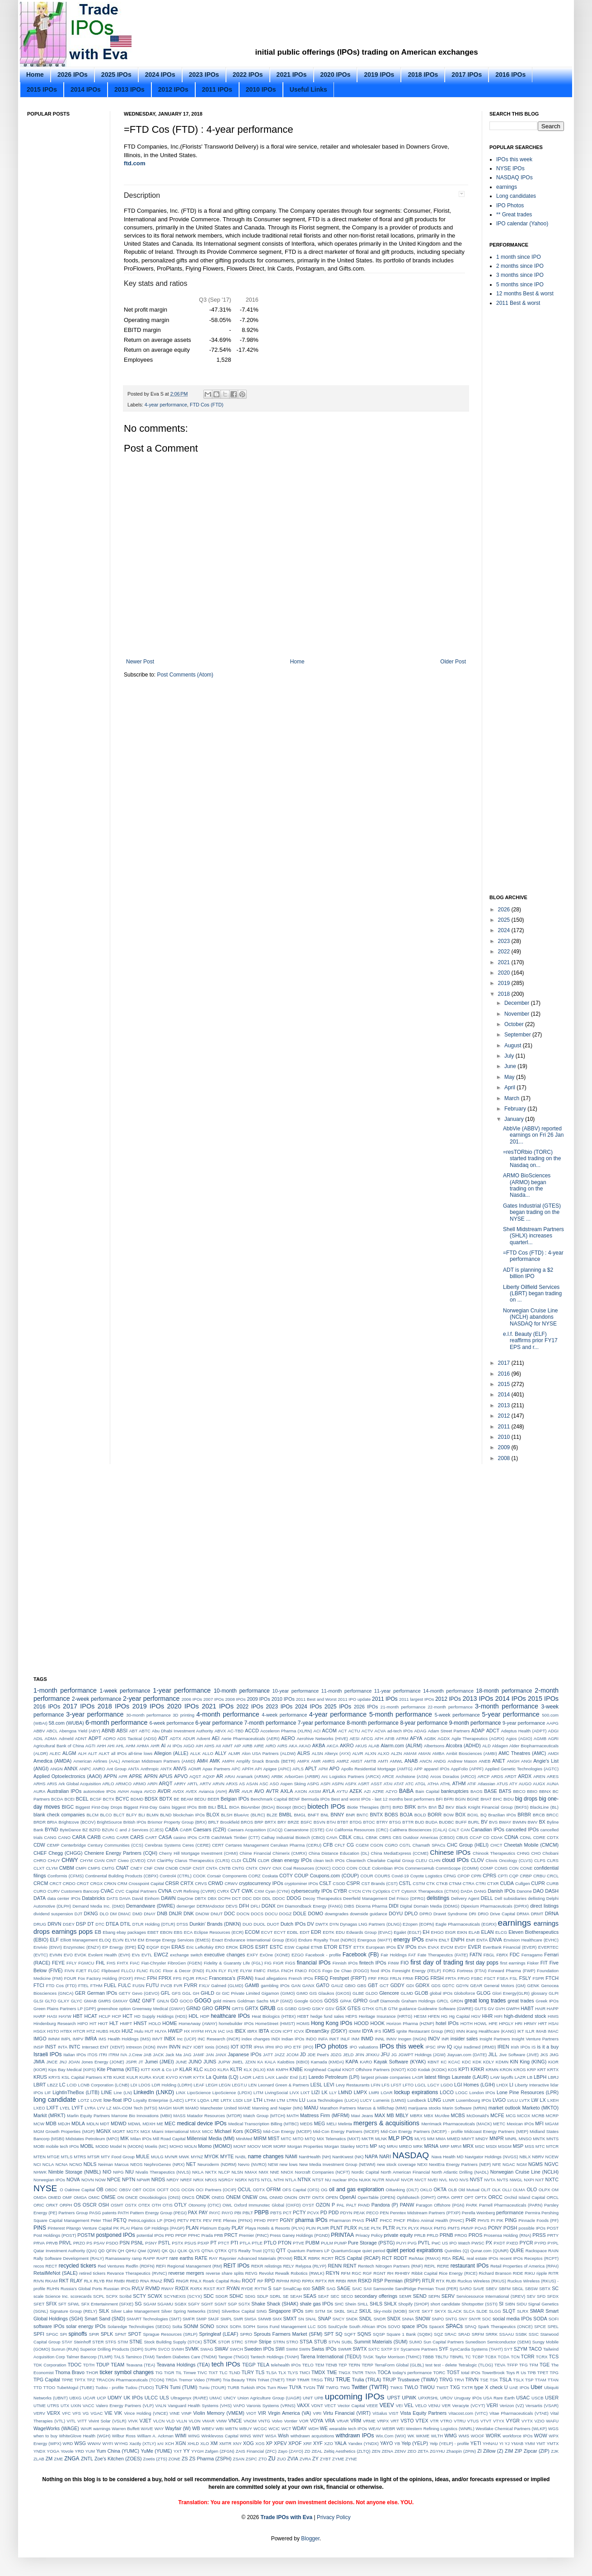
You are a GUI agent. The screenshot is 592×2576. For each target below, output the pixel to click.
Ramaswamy (117, 2258)
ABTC (144, 1730)
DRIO (483, 1913)
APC (235, 1768)
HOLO (155, 2023)
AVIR (234, 1791)
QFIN (111, 2250)
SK (330, 2311)
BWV (533, 1822)
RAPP (149, 2258)
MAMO (192, 2107)
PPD (169, 2235)
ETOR (331, 1947)
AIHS (209, 1745)
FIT (544, 1962)
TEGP (248, 2364)
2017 (505, 1363)
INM (356, 2038)
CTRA (469, 1883)
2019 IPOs (379, 74)
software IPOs (49, 2326)
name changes (265, 2156)
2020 (505, 973)
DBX (212, 1898)
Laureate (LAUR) (470, 2077)
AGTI (90, 1745)
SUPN (151, 2349)
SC (555, 2288)
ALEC (55, 1753)
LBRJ (553, 2077)
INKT (334, 2038)
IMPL (66, 2038)
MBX (428, 2115)
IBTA (263, 2031)
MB (390, 2115)
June (510, 1066)
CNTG (238, 1868)
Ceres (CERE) (197, 1845)
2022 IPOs (248, 74)
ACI (317, 1730)
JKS (544, 2054)
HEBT (303, 2016)
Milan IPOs (140, 2138)
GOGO (202, 2000)
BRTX (270, 1822)
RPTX (321, 2280)
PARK (471, 2205)
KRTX (553, 2069)
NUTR (378, 2179)
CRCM (40, 1883)
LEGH (211, 2084)
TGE (545, 2364)
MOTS (362, 2146)
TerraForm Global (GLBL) (399, 2364)
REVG (251, 2273)
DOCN (243, 1913)
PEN (384, 2212)
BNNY (337, 1814)
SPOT (134, 2334)
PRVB (52, 2242)
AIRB (247, 1745)
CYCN (354, 1891)
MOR (267, 2146)
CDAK (497, 1837)
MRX (468, 2146)
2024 (505, 930)
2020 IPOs (335, 74)
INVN (175, 2046)
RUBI (451, 2280)
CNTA (211, 1868)
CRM (122, 1883)
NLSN (237, 2172)
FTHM (96, 1985)
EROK (232, 1947)
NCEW (552, 2156)
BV (484, 1822)
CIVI (151, 1860)
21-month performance (403, 1706)
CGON (376, 1845)
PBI (237, 2212)
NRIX (198, 2179)
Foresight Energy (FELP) (416, 1970)
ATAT (399, 1783)
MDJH (64, 2123)
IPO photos (331, 2046)
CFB (328, 1845)
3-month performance (506, 1706)
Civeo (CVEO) (131, 1860)
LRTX (226, 2100)
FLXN (211, 1970)
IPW (441, 2046)
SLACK (454, 2311)
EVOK (81, 1954)
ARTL (192, 1783)
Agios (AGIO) (519, 1738)
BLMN (152, 1814)
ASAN (252, 1783)
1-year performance (182, 1690)
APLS (298, 1768)
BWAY (505, 1822)
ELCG (501, 1932)
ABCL (52, 1730)
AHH (101, 1745)
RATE (201, 2258)
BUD (419, 1822)
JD (303, 2054)
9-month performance (475, 1723)
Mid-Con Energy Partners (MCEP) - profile (422, 2131)
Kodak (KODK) (432, 2069)
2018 (505, 994)
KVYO (172, 2077)
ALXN (370, 1753)
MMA (441, 2138)
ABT (133, 1730)
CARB (94, 1837)
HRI (518, 2023)
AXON (301, 1791)
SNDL (365, 2318)
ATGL (420, 1783)
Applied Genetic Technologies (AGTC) (522, 1768)
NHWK (40, 2172)
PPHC (194, 2235)
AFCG (367, 1738)
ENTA (482, 1939)
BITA (422, 1807)
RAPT (162, 2258)
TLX (282, 2372)
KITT (145, 2069)
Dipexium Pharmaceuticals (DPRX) (495, 1906)
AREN (539, 1776)
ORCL (553, 2197)
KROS (519, 2069)
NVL (443, 2179)
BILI (212, 1807)
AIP (237, 1745)
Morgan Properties (305, 2146)
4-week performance (284, 1714)
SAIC (357, 2288)
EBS (178, 1932)
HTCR (79, 2031)
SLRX (522, 2311)
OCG (175, 2189)
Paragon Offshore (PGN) (440, 2205)
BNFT (313, 1814)
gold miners (224, 2000)
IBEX (240, 2031)
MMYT (467, 2138)
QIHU (131, 2250)
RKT (64, 2280)
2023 (505, 941)
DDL (266, 1898)
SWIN (304, 2349)
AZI (367, 1791)
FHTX (122, 1962)
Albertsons (434, 1745)
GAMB (252, 1985)
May (510, 1077)
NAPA (371, 2156)
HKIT (103, 2023)
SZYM (520, 2349)
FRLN (395, 1978)
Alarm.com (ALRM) (402, 1745)
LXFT (52, 2107)
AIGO (188, 1745)
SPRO (246, 2334)
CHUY (54, 1860)
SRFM (478, 2334)
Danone (524, 1891)
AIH (199, 1745)
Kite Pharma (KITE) (118, 2069)
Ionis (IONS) (217, 2046)
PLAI (125, 2228)
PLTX (401, 2228)
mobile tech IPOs (62, 2146)
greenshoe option (114, 2008)
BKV (450, 1807)
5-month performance (400, 1714)
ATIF (471, 1783)
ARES (553, 1776)
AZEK (355, 1791)
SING (261, 2311)
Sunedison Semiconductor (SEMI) (498, 2341)
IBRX (252, 2031)
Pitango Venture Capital (89, 2228)
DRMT (537, 1913)
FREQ (321, 1978)
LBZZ (52, 2084)
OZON (323, 2204)
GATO (322, 1985)
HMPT (126, 2023)
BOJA (406, 1814)
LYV (101, 2107)
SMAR (537, 2311)
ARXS (232, 1783)
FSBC (477, 1978)
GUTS (481, 2008)
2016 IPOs (510, 74)
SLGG (495, 2311)
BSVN (319, 1822)
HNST (140, 2023)
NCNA (62, 2164)
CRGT (83, 1883)
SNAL (311, 2318)
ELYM (130, 1939)
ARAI (230, 1776)
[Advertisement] (84, 777)
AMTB (370, 1761)
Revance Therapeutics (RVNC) (137, 2273)
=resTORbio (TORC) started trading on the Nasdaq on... (532, 1158)
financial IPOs (314, 1963)
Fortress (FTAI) (471, 1970)
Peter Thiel (101, 2220)
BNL (325, 1814)
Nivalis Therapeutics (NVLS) (163, 2172)
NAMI (291, 2156)
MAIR (178, 2107)
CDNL (525, 1837)
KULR (132, 2077)
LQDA (203, 2100)
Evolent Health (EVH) (109, 1954)
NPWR (143, 2179)
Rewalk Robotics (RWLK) (299, 2273)
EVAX (433, 1947)
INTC (74, 2046)
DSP (81, 1924)
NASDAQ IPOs (514, 177)
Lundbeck (416, 2100)
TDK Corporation (49, 2364)
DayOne (185, 1898)
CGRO (391, 1845)
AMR (315, 1761)
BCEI (69, 1799)
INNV (391, 2038)
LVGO (499, 2100)
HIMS (553, 2016)
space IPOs (415, 2326)
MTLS (67, 2156)
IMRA (91, 2038)
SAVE (478, 2288)
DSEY (69, 1924)
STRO (292, 2341)
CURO (39, 1891)
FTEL (83, 1985)
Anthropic (150, 1768)
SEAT (323, 2296)
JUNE (181, 2061)
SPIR (94, 2334)
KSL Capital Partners (81, 2077)
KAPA (352, 2061)
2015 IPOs (42, 89)
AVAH (123, 1791)
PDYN (346, 2212)
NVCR (407, 2179)
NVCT (420, 2179)
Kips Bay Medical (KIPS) (72, 2069)
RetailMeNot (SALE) (55, 2273)
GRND (193, 2008)
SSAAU (506, 2334)
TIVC (202, 2372)
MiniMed (244, 2138)
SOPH (249, 2326)
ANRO (99, 1768)
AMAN (424, 1753)
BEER (213, 1799)
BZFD (94, 1829)
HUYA (161, 2031)
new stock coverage (396, 2164)
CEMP (53, 1845)
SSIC (534, 2334)
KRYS (54, 2077)
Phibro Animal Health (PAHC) (435, 2220)
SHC (338, 2303)
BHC (497, 1799)
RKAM (51, 2280)
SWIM (292, 2349)
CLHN (435, 1860)
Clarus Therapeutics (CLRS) (202, 1860)
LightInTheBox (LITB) (75, 2092)
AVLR (246, 1791)
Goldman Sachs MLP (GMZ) (265, 2000)
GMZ (134, 2000)
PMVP (467, 2228)
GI (218, 1993)
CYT (395, 1891)
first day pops (481, 1963)
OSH (104, 2204)
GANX (308, 1985)
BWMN (519, 1822)
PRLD (432, 2235)
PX (489, 2242)
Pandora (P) (384, 2204)
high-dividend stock (525, 2016)
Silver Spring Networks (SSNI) (190, 2311)
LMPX (360, 2092)
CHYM (86, 1860)
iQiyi (458, 2046)
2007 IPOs (213, 1699)
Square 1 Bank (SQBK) (409, 2334)
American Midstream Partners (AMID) (158, 1761)
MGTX (133, 2131)
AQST (195, 1776)
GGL (186, 1993)
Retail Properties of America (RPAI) (524, 2265)
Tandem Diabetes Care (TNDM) (186, 2356)
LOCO (447, 2092)
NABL (241, 2156)
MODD (101, 2146)
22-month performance (450, 1706)
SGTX (244, 2303)
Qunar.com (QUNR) (489, 2250)
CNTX (252, 1868)
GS (280, 2008)
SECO (347, 2296)
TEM (319, 2364)
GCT (384, 1985)
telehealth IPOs (286, 2364)
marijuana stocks (424, 2107)
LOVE (96, 2100)
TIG (159, 2372)
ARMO (139, 1783)
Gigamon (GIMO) (278, 1993)
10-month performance (242, 1691)
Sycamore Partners (418, 2349)
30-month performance (148, 1715)
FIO (404, 1962)
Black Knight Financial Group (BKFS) (492, 1807)
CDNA (511, 1837)
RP (260, 2280)
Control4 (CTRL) (176, 1875)
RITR (554, 2273)
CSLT (325, 1883)
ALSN (317, 1753)
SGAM (149, 2303)
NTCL (267, 2179)
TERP (367, 2364)
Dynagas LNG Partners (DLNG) (370, 1924)
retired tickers (92, 2273)
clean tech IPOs (329, 1860)
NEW (273, 2164)
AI (163, 1745)
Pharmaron (340, 2220)
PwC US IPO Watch (451, 2242)
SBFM (504, 2288)
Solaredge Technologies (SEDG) (139, 2326)
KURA (145, 2077)
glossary (539, 1993)
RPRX (308, 2280)
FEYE (58, 1962)
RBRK (314, 2258)
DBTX (201, 1898)
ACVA (380, 1730)
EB (98, 1932)
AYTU (342, 1791)
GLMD (407, 1993)
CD (486, 1837)
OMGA (80, 2197)
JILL (492, 2054)
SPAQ (470, 2326)
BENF (294, 1799)
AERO (288, 1738)
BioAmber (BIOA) (258, 1807)
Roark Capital (216, 2280)
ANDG (439, 1761)
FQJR (188, 1978)
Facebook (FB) (361, 1954)
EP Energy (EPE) (119, 1947)
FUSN (138, 1985)
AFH (379, 1738)
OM (555, 2189)
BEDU (200, 1799)
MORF (279, 2146)
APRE (135, 1776)
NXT (540, 2179)
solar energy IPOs (86, 2326)
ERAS (177, 1947)
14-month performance (448, 1691)
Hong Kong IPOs (331, 2023)
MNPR (496, 2138)
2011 (505, 1426)
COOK (199, 1875)
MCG (511, 2115)
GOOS (316, 2000)
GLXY (64, 2000)
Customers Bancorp (80, 1891)
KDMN (502, 2061)
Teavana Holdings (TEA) (183, 2364)
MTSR (93, 2156)
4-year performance (166, 404)
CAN (465, 1829)
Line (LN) (123, 2092)
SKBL (339, 2311)
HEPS (351, 2016)
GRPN (222, 2008)
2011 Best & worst (518, 303)
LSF (248, 2100)
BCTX (108, 1799)
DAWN (168, 1898)
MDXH (148, 2123)
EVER (474, 1947)
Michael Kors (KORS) (238, 2131)
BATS (505, 1791)
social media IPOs (512, 2318)
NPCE (114, 2179)
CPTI (503, 1875)
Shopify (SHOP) (413, 2303)
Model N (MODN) (126, 2146)
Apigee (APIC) (277, 1768)
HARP (39, 2016)
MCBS (458, 2115)
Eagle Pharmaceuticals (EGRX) (466, 1924)
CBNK (372, 1837)
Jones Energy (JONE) (102, 2061)
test (428, 2364)
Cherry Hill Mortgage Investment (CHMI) (198, 1853)
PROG (461, 2235)
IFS (378, 2031)
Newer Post (140, 661)
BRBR (524, 1814)
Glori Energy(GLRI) (511, 1993)
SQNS (364, 2334)
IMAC (553, 2031)
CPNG (449, 1875)
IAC (221, 2031)
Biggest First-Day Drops (98, 1807)
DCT (236, 1898)
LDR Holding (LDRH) (171, 2084)
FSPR (538, 1978)
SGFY (194, 2303)
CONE (526, 1868)
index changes (256, 2038)
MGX (145, 2131)
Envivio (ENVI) (47, 1947)
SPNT (121, 2334)
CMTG (108, 1868)
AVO (259, 1791)
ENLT (444, 1939)
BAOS (476, 1791)
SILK (104, 2311)
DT (91, 1924)
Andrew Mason (462, 1761)
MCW (38, 2123)
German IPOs (102, 1993)
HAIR (540, 2008)
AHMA (142, 1745)
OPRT (457, 2197)
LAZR (520, 2077)
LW (534, 2100)
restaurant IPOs (470, 2266)
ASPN (337, 1783)
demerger (186, 1906)
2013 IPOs (129, 89)
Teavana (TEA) (140, 2364)
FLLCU (128, 1970)
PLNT (336, 2228)
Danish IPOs (501, 1891)
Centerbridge (73, 1845)
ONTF (304, 2197)
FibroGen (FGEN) (185, 1962)
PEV (207, 2220)
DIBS (349, 1906)
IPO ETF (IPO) (298, 2046)
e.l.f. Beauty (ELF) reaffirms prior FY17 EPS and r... (530, 1340)
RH (390, 2273)
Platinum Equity (215, 2228)
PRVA (39, 2242)
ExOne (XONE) (275, 1954)
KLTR (236, 2069)
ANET (498, 1761)
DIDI (394, 1906)
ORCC (495, 2197)
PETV (182, 2220)
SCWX (155, 2296)
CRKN (110, 1883)
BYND (51, 1829)
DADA (466, 1891)
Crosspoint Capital (146, 1883)
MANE (244, 2107)
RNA (144, 2280)
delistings (438, 1898)
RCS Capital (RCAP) (358, 2258)
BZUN (107, 1829)
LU (302, 2100)
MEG (319, 2123)
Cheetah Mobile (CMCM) (531, 1845)
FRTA (450, 1978)
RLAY (76, 2280)
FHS (111, 1962)
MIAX (195, 2131)
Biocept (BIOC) (291, 1807)
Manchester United (218, 2107)
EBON (166, 1932)
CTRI (481, 1883)
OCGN (187, 2189)
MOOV (253, 2146)
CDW (39, 1845)
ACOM (329, 1730)
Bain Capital (427, 1791)
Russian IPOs (116, 2288)
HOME (169, 2023)
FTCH (552, 1978)
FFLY (71, 1962)
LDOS (144, 2084)
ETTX (359, 1947)
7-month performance (270, 1723)
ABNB (108, 1730)
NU (328, 2179)
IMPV (78, 2038)
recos (38, 2265)
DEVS (231, 1906)
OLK (496, 2189)
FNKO (301, 1970)
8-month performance (373, 1723)
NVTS (502, 2179)
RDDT (400, 2258)
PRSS (538, 2235)
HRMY (530, 2023)
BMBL (285, 1814)
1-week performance (125, 1691)
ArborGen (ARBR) (302, 1776)
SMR (238, 2318)
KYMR (185, 2077)
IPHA (259, 2046)
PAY (203, 2212)
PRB (218, 2235)
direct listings (544, 1906)
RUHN (53, 2288)
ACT (342, 1730)
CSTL (405, 1883)
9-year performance (524, 1723)
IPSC (431, 2046)
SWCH (236, 2349)
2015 (505, 1384)
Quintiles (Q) (457, 2250)
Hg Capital (459, 2016)
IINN (460, 2031)
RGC (356, 2273)
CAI (329, 1829)
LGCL (420, 2084)
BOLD (420, 1814)
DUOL (260, 1924)
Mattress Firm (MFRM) (324, 2115)
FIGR (278, 1962)
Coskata (270, 1875)
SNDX (393, 2318)
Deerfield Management (365, 1898)
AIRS (282, 1745)
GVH (500, 2008)
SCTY (139, 2296)
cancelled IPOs (522, 1829)
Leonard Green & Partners (283, 2084)
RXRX (196, 2288)
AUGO (525, 1783)
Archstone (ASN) (412, 1776)
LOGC (462, 2092)
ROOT (249, 2280)
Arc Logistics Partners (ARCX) (351, 1776)
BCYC (122, 1798)
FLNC (142, 1970)
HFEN (434, 2016)
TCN (515, 2356)
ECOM (252, 1932)
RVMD (153, 2288)
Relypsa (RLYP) (311, 2265)
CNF (148, 1868)
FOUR (70, 1978)
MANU (311, 2107)
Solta (177, 2326)
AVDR (164, 1791)
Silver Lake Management (135, 2311)
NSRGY (226, 2179)
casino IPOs (185, 1837)
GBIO (350, 1985)
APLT (311, 1768)
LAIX (270, 2077)
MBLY (402, 2115)
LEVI (329, 2084)
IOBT (198, 2046)
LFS (385, 2084)
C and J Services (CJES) (139, 1829)
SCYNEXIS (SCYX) (183, 2296)
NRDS (158, 2179)
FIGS (290, 1962)
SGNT (221, 2303)
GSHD (304, 2008)
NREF (186, 2179)
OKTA (439, 2189)
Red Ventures (111, 2265)
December (517, 1003)
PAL (340, 2205)
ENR (470, 1939)
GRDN (456, 2000)
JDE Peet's (318, 2054)
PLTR (389, 2228)
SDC (208, 2296)
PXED (512, 2242)
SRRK (491, 2334)
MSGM (505, 2146)
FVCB (166, 1985)
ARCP (484, 1776)
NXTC (552, 2179)
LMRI (374, 2092)
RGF (367, 2273)
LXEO (39, 2107)
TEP (342, 2364)
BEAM (187, 1799)
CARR (123, 1837)
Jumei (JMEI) (159, 2061)
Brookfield (230, 1822)
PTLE (257, 2242)
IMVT (157, 2038)
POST (553, 2228)
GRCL (443, 2000)
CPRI (476, 1875)
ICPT (288, 2031)
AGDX (443, 1738)
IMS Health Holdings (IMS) (124, 2038)
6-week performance (172, 1723)
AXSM (315, 1791)
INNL (380, 2038)
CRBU (539, 1875)
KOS (452, 2069)
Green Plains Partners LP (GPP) (64, 2008)
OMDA (40, 2197)
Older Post (453, 661)
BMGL (300, 1814)
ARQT (166, 1783)
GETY (125, 1993)
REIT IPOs (236, 2266)
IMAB (541, 2031)
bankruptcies (455, 1791)
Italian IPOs (74, 2054)
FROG (422, 1978)
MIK (124, 2138)
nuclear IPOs (345, 2179)
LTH (258, 2100)
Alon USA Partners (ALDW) (269, 1753)
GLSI (38, 2000)
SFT (62, 2303)
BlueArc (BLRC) (249, 1814)
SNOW (423, 2318)
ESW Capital (296, 1947)
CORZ (255, 1875)
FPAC (140, 1978)
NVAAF (392, 2179)
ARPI (152, 1783)
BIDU (508, 1799)
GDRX (422, 1985)
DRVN (54, 1924)
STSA (306, 2341)
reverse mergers (186, 2273)
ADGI (553, 1730)
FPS (177, 1978)
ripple (541, 2273)
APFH (248, 1768)
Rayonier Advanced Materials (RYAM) (255, 2258)
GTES (354, 2008)
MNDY (481, 2138)
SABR (317, 2288)
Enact (217, 1939)
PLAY (237, 2228)
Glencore (389, 1993)
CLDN (249, 1860)
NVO (453, 2179)
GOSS (331, 2000)
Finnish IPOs (345, 1962)
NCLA (48, 2164)
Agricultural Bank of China (58, 1745)
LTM (281, 2100)
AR (219, 1776)
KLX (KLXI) (254, 2069)
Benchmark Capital (268, 1799)
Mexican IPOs (520, 2123)
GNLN (163, 2000)
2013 (505, 1405)
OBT (136, 2189)
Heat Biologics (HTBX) (274, 2016)
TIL (179, 2372)
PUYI (401, 2242)
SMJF (213, 2318)
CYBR (340, 1891)
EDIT (305, 1932)
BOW (448, 1814)
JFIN (359, 2054)
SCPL (98, 2296)
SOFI (554, 2318)
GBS (361, 1985)
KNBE (296, 2069)
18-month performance (504, 1691)
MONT (239, 2146)
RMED (132, 2280)
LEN (252, 2084)
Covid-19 (400, 1875)
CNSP (185, 1868)
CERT (218, 1845)
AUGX (539, 1783)
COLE (365, 1868)
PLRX (350, 2228)
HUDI (115, 2031)
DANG (480, 1891)
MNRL (511, 2138)
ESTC (276, 1947)
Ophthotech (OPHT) (416, 2197)
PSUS (190, 2242)
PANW (407, 2204)
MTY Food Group (117, 2156)
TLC (223, 2372)
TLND (234, 2372)
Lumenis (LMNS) (389, 2100)
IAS (229, 2031)
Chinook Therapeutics (494, 1853)
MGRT (119, 2131)
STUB (320, 2341)
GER (80, 1993)
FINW (393, 1962)
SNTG (451, 2318)
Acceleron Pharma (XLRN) (286, 1730)
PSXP (203, 2242)
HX (187, 2031)
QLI (172, 2250)
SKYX (440, 2311)
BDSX (151, 1798)
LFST (396, 2084)
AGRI (553, 1738)
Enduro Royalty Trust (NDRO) (327, 1939)
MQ (382, 2146)
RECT (51, 2265)
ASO (274, 1783)
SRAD (464, 2334)
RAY (213, 2258)
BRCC (552, 1814)
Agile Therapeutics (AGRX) (477, 1738)
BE (176, 1799)
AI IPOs (174, 1745)
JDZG (336, 2054)
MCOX (524, 2115)
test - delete (445, 2364)
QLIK (183, 2250)
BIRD (398, 1807)
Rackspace (536, 2250)
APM (323, 1768)
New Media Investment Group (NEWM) (337, 2164)
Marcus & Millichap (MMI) (382, 2107)
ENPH (458, 1939)
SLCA (469, 2311)
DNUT (217, 1913)
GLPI (554, 1993)
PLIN (310, 2228)
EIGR (450, 1932)
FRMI (408, 1978)
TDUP (102, 2364)
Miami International (170, 2131)
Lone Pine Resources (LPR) (528, 2092)
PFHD (260, 2220)
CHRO (39, 1860)
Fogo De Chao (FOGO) (345, 1970)
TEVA (499, 2364)
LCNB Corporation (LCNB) (103, 2084)
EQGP (152, 1947)
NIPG (118, 2172)
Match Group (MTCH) (264, 2115)
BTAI (331, 1822)
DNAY (149, 1913)
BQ (483, 1814)
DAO (538, 1891)
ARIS (52, 1783)
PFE (217, 2220)
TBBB (428, 2356)
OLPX (544, 2189)
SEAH (296, 2296)
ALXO (384, 1753)
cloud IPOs (455, 1860)
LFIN (376, 2084)
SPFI (38, 2334)
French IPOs (300, 1978)
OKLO (426, 2189)
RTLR (428, 2280)
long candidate (54, 2099)
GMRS (104, 2000)
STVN (334, 2341)
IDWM (354, 2031)
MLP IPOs (400, 2138)
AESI (354, 1738)
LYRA (90, 2107)
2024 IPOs (160, 74)
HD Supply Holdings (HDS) (160, 2016)
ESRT (261, 1947)
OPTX (481, 2197)
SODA (540, 2318)
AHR (155, 1745)
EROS (247, 1947)
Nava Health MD (448, 2156)
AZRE (378, 1791)
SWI (279, 2349)
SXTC (374, 2349)
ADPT (95, 1738)
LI (511, 2084)
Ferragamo (532, 1954)
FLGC (94, 1970)
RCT (387, 2258)
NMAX (250, 2172)
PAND (364, 2205)
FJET (81, 1970)
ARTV (205, 1783)
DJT (79, 1913)
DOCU (271, 1913)
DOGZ (285, 1913)
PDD (334, 2212)
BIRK (410, 1807)
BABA (406, 1791)
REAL (458, 2258)
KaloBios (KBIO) (293, 2061)
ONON (290, 2197)
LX (542, 2100)
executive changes (224, 1954)
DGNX (269, 1906)
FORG (449, 1970)
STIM (122, 2341)
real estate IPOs (482, 2258)
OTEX (144, 2205)
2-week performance (97, 1699)
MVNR (171, 2156)
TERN (354, 2364)
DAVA (125, 1898)
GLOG (484, 1993)
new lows (289, 2164)
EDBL (292, 1932)
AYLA (329, 1791)
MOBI (39, 2146)
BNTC (362, 1814)
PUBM (312, 2242)
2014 (505, 1394)
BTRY (382, 1822)
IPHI (269, 2046)
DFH (244, 1906)
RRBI (341, 2280)
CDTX (553, 1837)
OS (77, 2204)
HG (444, 2016)
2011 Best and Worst (316, 1699)
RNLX (196, 2280)
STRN (279, 2341)
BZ (85, 1829)
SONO (207, 2326)
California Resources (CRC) (361, 1829)
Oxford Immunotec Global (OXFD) (267, 2205)
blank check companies (59, 1814)
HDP (204, 2016)
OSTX (130, 2205)
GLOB (421, 1993)
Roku (235, 2280)
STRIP (250, 2341)
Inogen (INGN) (412, 2038)
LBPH (540, 2077)
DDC (247, 1898)
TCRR (528, 2356)
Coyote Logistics (426, 1875)
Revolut (266, 2273)
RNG (169, 2280)
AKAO (305, 1745)
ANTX (166, 1768)
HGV (476, 2016)
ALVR (357, 1753)
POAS (481, 2228)
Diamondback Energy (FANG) (314, 1906)
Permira (532, 2212)
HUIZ (127, 2031)
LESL (316, 2084)
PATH (123, 2212)
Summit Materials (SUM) (381, 2341)
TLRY (248, 2372)
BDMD (137, 1799)
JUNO (195, 2061)
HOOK (377, 2023)
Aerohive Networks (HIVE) (322, 1738)
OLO (531, 2189)
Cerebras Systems (163, 1845)
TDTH (89, 2364)
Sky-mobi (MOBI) (390, 2311)
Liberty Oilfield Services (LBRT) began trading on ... (532, 1293)
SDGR (222, 2296)
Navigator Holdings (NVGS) (491, 2156)
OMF (67, 2197)
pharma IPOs (311, 2220)
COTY (286, 1875)
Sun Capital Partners (443, 2341)
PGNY (287, 2220)
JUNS (209, 2061)
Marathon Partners (338, 2107)
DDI (257, 1898)
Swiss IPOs (323, 2349)
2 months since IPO (520, 266)
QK (164, 2250)
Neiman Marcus (113, 2164)
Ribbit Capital (424, 2273)
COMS (500, 1868)
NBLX (525, 2156)
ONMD (275, 2197)
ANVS (179, 1768)
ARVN (218, 1783)
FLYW (246, 1970)
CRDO (69, 1883)
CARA (78, 1837)
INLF (345, 2038)
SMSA (250, 2318)
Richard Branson (495, 2273)
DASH (552, 1891)
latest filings (438, 2077)
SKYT (427, 2311)
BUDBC (446, 1822)
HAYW (65, 2016)
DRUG (39, 1924)
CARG (109, 1837)
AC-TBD (235, 1730)
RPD (270, 2280)
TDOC (75, 2364)
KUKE (119, 2077)
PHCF (399, 2220)
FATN (476, 1954)
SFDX (553, 2296)
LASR (417, 2077)
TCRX (542, 2356)
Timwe (189, 2372)
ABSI (122, 1730)
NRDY (173, 2179)
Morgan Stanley (339, 2146)
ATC (409, 1783)
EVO (68, 1954)
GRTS (238, 2008)
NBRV (538, 2156)
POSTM (85, 2235)
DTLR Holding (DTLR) (153, 1924)
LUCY (366, 2100)
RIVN (38, 2280)
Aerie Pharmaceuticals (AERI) (250, 1738)
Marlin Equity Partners (88, 2115)
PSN (125, 2242)
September (518, 1034)
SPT (329, 2334)
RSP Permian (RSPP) (396, 2280)
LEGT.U (239, 2084)
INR (445, 2038)
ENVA (495, 1939)
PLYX (413, 2228)
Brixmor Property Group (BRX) (177, 1822)
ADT (163, 1738)
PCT (287, 2212)
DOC (229, 1913)
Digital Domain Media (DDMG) (429, 1906)
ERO (220, 1947)
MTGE (53, 2156)
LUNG (434, 2100)
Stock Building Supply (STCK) (173, 2341)
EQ (141, 1947)
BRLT (213, 1822)
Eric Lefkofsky (199, 1947)
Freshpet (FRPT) (348, 1978)
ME (160, 2123)
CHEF (40, 1853)
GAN (296, 1985)
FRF (372, 1978)
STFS (111, 2341)
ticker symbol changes (127, 2372)
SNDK (352, 2318)
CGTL (405, 1845)
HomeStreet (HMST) (275, 2023)
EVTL (146, 1954)
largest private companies (386, 2077)
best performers (419, 1799)
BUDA (432, 1822)
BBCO (519, 1791)
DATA (39, 1898)
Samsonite (383, 2288)
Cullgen (522, 1883)
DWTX (321, 1924)
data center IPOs (63, 1898)
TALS (119, 2356)
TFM (533, 2364)
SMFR (189, 2318)
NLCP (224, 2172)
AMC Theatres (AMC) (522, 1753)
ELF (54, 1939)
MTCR (552, 2146)
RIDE (518, 2273)
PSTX (177, 2242)
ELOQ (105, 1939)
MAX (380, 2115)
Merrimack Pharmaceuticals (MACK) (456, 2123)
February (515, 1109)
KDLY (488, 2061)
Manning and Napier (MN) (277, 2107)
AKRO (347, 1745)
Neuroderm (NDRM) (216, 2164)
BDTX (165, 1798)
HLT (113, 2023)
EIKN (462, 1932)
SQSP (379, 2334)
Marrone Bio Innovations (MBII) (141, 2115)
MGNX (103, 2131)
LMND (345, 2092)
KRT (541, 2069)
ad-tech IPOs (400, 1730)
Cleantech (356, 1860)
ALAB (374, 1745)
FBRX (502, 1954)
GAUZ (337, 1985)
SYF (443, 2349)
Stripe (265, 2341)
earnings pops (72, 1931)
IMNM (54, 2038)
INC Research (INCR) (218, 2038)
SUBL (346, 2341)
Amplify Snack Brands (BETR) (265, 1761)
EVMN (56, 1954)
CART (151, 1837)
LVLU (512, 2100)
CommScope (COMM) (457, 1868)
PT (213, 2242)
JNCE (51, 2061)
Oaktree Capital (80, 2189)
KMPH (282, 2069)
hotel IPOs (447, 2023)
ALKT (104, 1753)
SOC (486, 2318)
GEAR (476, 1985)
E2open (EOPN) (418, 1924)
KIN (514, 2061)
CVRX (223, 1891)
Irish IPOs (520, 2046)
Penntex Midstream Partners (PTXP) (425, 2212)
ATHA (433, 1783)
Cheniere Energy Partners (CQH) (120, 1853)
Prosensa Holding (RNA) (507, 2235)
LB (529, 2077)
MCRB (537, 2115)
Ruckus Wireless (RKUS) (481, 2280)
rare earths (181, 2258)
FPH (152, 1978)
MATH (292, 2115)
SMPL (226, 2318)
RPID (296, 2280)
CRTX (186, 1883)
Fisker (533, 1962)
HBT (78, 2016)
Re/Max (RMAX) (425, 2258)
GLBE (358, 1993)
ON (120, 2197)
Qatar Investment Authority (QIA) (65, 2250)
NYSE (45, 2188)
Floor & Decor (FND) (183, 1970)
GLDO (372, 1993)
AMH (202, 1761)
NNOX (287, 2172)
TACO (535, 2349)
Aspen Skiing (292, 1783)
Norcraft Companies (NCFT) (322, 2172)
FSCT (489, 1978)
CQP (513, 1875)
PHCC (386, 2220)
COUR (366, 1875)
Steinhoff (82, 2341)
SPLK (107, 2334)
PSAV (99, 2242)
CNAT (122, 1868)
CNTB (224, 1868)
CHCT (496, 1845)
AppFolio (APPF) (467, 1768)
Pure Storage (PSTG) (371, 2242)
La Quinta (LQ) (222, 2077)
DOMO (316, 1913)
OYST (308, 2205)
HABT (527, 2008)
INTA (62, 2046)
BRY (282, 1822)
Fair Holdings (394, 1954)
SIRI (309, 2311)
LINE (106, 2092)
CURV (53, 1891)
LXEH (553, 2100)
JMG (554, 2054)
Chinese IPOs (450, 1852)
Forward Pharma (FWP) (511, 1970)
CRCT (55, 1883)
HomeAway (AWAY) (198, 2023)
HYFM (197, 2031)
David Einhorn (146, 1898)
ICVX (299, 2031)
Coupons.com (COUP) (334, 1875)
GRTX (251, 2008)
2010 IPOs (261, 89)
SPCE (540, 2326)
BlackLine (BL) (544, 1807)
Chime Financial (255, 1853)
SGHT (207, 2303)
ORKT (52, 2205)
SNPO (438, 2318)
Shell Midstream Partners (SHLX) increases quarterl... (533, 1236)
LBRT (39, 2084)
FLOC (155, 1970)
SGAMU (165, 2303)
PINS (39, 2228)
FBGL (489, 1954)
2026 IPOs (72, 74)
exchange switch (186, 1954)
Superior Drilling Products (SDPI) (111, 2349)
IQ (449, 2046)
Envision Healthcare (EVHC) (531, 1939)
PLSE (364, 2228)
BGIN (460, 1799)
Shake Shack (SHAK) (274, 2303)
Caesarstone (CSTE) (304, 1829)
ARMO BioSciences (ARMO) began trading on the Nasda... (526, 1185)
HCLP (105, 2016)
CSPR (353, 1883)
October (514, 1024)
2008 (505, 1458)
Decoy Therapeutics (322, 1898)
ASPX (351, 1783)
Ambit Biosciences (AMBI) (471, 1753)
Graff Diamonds (384, 2000)
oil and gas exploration (356, 2189)
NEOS (136, 2164)
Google (301, 2000)
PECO (372, 2212)
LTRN (292, 2100)
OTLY (180, 2204)
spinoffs (77, 2334)
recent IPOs (511, 2258)
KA (260, 2061)
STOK (209, 2341)
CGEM (362, 1845)
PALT (351, 2205)
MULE (143, 2156)
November (517, 1014)
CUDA (507, 1883)
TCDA (503, 2356)
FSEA (502, 1978)
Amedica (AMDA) (52, 1761)
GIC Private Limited (241, 1993)
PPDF (181, 2235)
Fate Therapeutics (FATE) (443, 1954)
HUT (149, 2031)
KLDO (210, 2069)
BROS (247, 1822)
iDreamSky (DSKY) (326, 2031)
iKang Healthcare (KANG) (491, 2031)
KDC (466, 2061)
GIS (313, 1993)
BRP (258, 1822)
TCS (554, 2356)
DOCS (257, 1913)
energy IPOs (409, 1940)
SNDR (379, 2318)
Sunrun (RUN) (65, 2349)
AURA (39, 1791)
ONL (263, 2197)
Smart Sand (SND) (105, 2318)
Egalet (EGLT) (407, 1932)
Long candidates (516, 196)
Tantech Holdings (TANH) (274, 2356)
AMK (215, 1761)
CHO (535, 1853)
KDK (477, 2061)
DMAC (124, 1913)
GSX (341, 2008)
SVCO (164, 2349)
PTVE (298, 2242)
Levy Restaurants (353, 2084)
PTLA (245, 2242)
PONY (495, 2228)
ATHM (459, 1783)
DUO (247, 1924)
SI (501, 2303)
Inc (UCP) (187, 2038)
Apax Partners (216, 1768)
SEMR (405, 2296)
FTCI (38, 1985)
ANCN (425, 1761)
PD (323, 2212)
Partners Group (73, 2212)
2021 (505, 962)
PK (116, 2228)
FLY (222, 1970)
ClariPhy (165, 1860)
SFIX (51, 2303)
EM (141, 1939)
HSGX (39, 2031)
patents (109, 2212)
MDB (51, 2123)
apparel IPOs (436, 1768)
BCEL (82, 1798)
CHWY (69, 1860)
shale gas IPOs (316, 2303)
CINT (111, 1860)
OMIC (94, 2197)
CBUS (462, 1837)
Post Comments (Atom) (185, 675)
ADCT (492, 1730)
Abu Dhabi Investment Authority (182, 1730)
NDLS (90, 2164)
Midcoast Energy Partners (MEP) (496, 2131)
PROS (476, 2235)
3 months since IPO (520, 275)
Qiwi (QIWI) (149, 2250)
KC (443, 2061)
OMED (54, 2197)
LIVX (294, 2092)
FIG (268, 1962)
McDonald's (477, 2115)
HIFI (498, 2016)
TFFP (512, 2364)
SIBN (510, 2303)
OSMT (117, 2205)
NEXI (422, 2164)
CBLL (358, 1837)
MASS (179, 2115)
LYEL (65, 2107)
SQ (339, 2334)
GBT (373, 1985)
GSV (329, 2008)
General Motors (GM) (505, 1985)
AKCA (332, 1745)
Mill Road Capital (169, 2138)
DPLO (411, 1913)
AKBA (318, 1745)
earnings (506, 187)
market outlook (505, 2107)
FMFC (260, 1970)
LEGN (224, 2084)
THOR (92, 2372)
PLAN (192, 2228)
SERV (448, 2296)
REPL (430, 2265)
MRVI (456, 2146)
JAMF (198, 2054)
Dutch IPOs (293, 1924)
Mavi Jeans (362, 2115)
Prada (207, 2235)
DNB (162, 1913)
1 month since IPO (518, 257)
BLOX (213, 1814)
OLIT (485, 2189)
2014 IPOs (85, 89)
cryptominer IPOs (301, 1883)
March (512, 1098)
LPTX (190, 2100)
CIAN (99, 1860)
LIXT (305, 2092)
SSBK (521, 2334)
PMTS (454, 2228)
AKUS (361, 1745)
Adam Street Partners (449, 1730)
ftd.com (135, 163)
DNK (188, 1913)
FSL (514, 1978)
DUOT (273, 1924)
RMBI (119, 2280)
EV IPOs (406, 1947)
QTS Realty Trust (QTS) (251, 2250)
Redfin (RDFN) (140, 2265)
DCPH (224, 1898)
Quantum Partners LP (308, 2250)
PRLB (420, 2235)
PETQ (120, 2220)
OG (324, 2189)
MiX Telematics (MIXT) (338, 2138)
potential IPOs (150, 2235)
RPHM (282, 2280)
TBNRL (457, 2356)
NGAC (509, 2164)
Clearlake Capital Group (390, 1860)
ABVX (220, 1730)
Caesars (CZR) (209, 1829)
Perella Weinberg (478, 2212)
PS (89, 2242)
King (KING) (533, 2061)
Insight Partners (494, 2038)
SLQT (509, 2311)
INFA (323, 2038)
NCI (37, 2164)
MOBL (87, 2146)
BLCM (92, 1814)
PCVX (313, 2212)
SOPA (235, 2326)
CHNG (523, 1853)
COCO (338, 1868)
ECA (188, 1932)
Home (35, 74)
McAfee (442, 2115)
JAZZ (279, 2054)
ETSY (345, 1947)
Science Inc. (57, 2296)
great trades (520, 2000)
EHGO (437, 1932)
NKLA (197, 2172)
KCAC (454, 2061)
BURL (474, 1822)
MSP (518, 2146)
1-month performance (65, 1690)
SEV (531, 2296)
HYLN (210, 2031)
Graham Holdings (418, 2000)
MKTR (368, 2138)
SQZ (438, 2334)
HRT (542, 2023)
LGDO (447, 2084)
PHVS (483, 2220)
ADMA (51, 1738)
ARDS (497, 1776)
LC (62, 2084)
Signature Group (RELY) (73, 2311)
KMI (270, 2069)
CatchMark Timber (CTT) (235, 1837)
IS (533, 2046)
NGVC (552, 2164)
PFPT (272, 2220)
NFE (497, 2164)
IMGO (40, 2038)
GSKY (318, 2008)
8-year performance (423, 1723)
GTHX (368, 2008)
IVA (124, 2054)
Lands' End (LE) (291, 2077)
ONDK (203, 2197)
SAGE (344, 2288)
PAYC (215, 2212)
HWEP (175, 2031)
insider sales (464, 2038)
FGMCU (86, 1962)
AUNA (553, 1783)
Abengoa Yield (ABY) (79, 1730)
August (513, 1045)
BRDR (39, 1822)
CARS (137, 1837)
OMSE (108, 2197)
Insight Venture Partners (535, 2038)
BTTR (407, 1822)
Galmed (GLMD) (227, 1985)
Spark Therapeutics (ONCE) (505, 2326)
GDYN (462, 1985)
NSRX (241, 2179)
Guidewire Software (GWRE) (445, 2008)
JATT (268, 2054)
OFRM (273, 2189)
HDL (194, 2016)
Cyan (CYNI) (277, 1891)
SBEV (492, 2288)
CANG (50, 1837)
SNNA (408, 2318)
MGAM (552, 2123)
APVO (181, 1776)
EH (426, 1932)
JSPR (131, 2061)
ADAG (420, 1730)
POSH (510, 2228)
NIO (107, 2172)
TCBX (491, 2356)
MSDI (491, 2146)
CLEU (422, 1860)
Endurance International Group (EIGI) (260, 1939)
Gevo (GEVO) (145, 1993)
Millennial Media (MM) (211, 2138)
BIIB (202, 1807)
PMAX (426, 2228)
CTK (430, 1883)
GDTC (448, 1985)
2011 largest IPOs (416, 1699)
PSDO (112, 2242)
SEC (334, 2296)
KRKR (477, 2069)
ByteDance (70, 1829)
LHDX (502, 2084)
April (510, 1087)
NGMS (535, 2164)
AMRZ (343, 1761)
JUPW (224, 2061)
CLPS (539, 1860)
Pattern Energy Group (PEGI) (158, 2212)
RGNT (379, 2273)
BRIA (52, 1822)
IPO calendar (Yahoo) (522, 223)
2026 (505, 909)
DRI (472, 1913)
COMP (486, 1868)
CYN (366, 1891)
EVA (422, 1947)
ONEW (250, 2197)
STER (98, 2341)
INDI (275, 2038)
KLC (198, 2069)
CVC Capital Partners (136, 1891)
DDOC (279, 1898)
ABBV (39, 1730)
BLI (141, 1814)
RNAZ (156, 2280)
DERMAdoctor (210, 1906)
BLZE (272, 1814)
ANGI (526, 1761)
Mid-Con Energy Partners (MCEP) (346, 2131)
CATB (204, 1837)
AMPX (303, 1761)
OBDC (111, 2189)
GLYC (76, 2000)
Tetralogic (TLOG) (475, 2364)
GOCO (186, 2000)
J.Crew (135, 2054)
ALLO (207, 1753)
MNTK (539, 2138)
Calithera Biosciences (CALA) (418, 1829)
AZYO (391, 1791)
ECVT (267, 1932)
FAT (412, 1954)
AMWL (396, 1761)
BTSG (395, 1822)
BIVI (432, 1807)
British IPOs (134, 1822)
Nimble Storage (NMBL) (74, 2172)
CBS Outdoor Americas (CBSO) (424, 1837)
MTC (540, 2146)
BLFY (131, 1814)
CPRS (489, 1875)
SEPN (434, 2296)
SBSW (531, 2288)
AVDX (178, 1791)
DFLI (255, 1906)
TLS (259, 2372)
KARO (366, 2061)
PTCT (223, 2242)
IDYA (367, 2031)
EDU (340, 1932)
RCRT (328, 2258)
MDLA (78, 2123)
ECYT (280, 1932)
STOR (224, 2341)
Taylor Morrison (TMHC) (398, 2356)
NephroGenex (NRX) (164, 2164)
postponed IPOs (115, 2235)
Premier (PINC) (254, 2235)
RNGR (182, 2280)
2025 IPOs (116, 74)
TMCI (304, 2372)
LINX (180, 2092)
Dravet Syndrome (450, 1913)
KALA (270, 2061)
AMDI (553, 1753)
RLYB (99, 2280)
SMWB (264, 2318)
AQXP (209, 1776)
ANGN (56, 1768)
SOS (321, 2326)
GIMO (302, 1993)
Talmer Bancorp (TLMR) (89, 2356)
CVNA (165, 1891)
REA (446, 2258)
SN (301, 2318)
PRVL (65, 2242)
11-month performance (346, 1691)
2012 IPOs (173, 89)
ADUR (189, 1738)
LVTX (524, 2100)
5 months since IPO (520, 284)
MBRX (416, 2115)
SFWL (74, 2303)
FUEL (110, 1985)
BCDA (57, 1799)
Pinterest (56, 2228)
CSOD (339, 1883)
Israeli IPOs (47, 2054)
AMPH (228, 1761)
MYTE (227, 2156)
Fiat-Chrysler (153, 1962)
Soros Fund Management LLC (286, 2326)
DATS (112, 1898)
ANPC (85, 1768)
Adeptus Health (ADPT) (523, 1730)
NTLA (290, 2179)
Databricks (93, 1898)
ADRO (109, 1738)
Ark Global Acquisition (79, 1783)
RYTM (260, 2288)
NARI (385, 2156)
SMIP (201, 2318)
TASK (368, 2356)
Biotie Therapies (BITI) (369, 1807)
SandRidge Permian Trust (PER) (426, 2288)
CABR (186, 1829)
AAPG (552, 1723)
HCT (127, 2016)
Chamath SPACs (429, 1845)
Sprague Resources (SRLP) (170, 2334)
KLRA (223, 2069)
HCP (116, 2016)
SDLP (262, 2296)
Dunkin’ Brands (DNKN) (215, 1924)
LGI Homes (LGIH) (474, 2084)
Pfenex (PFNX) (237, 2220)
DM (113, 1913)
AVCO (149, 1791)
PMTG (440, 2228)
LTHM (269, 2100)
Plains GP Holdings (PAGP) (157, 2228)
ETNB (317, 1947)
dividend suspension (53, 1913)
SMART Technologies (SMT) (154, 2318)
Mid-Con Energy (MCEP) (287, 2131)
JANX (220, 2054)
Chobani (550, 1853)
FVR (178, 1985)
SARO (466, 2288)
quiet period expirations (414, 2250)
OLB (452, 2189)
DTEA (112, 1924)
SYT (508, 2349)
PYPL (553, 2242)
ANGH (513, 1761)
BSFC (306, 1822)
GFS (176, 1993)
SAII (367, 2288)
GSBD (291, 2008)
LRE (215, 2100)
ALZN (396, 1753)
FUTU (152, 1985)
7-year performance (321, 1723)
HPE (493, 2023)
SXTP (386, 2349)
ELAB (474, 1932)
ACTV (367, 1730)
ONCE (131, 2197)
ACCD (252, 1730)
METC (499, 2123)
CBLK (345, 1837)
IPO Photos (510, 205)
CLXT (39, 1868)
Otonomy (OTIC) (204, 2205)
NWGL (516, 2179)
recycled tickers (77, 2266)
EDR (316, 1932)
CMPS (94, 1868)
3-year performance (94, 1714)
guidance (408, 2008)
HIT (92, 2023)
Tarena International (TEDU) (330, 2356)
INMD (367, 2038)
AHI (110, 1745)
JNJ (63, 2061)
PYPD (540, 2242)
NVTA (489, 2179)
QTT (281, 2250)
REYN (332, 2273)
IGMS (388, 2031)
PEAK (359, 2212)
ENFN (431, 1939)
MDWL (134, 2123)
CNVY (265, 1868)
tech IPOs (225, 2364)
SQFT (350, 2334)
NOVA (73, 2179)
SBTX (544, 2288)
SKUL (365, 2311)
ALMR (234, 1753)
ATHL (445, 1783)
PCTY (299, 2212)
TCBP (478, 2356)
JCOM (292, 2054)
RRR (352, 2280)
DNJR (175, 1913)
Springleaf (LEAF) (218, 2334)
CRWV (231, 1883)
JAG (187, 2054)
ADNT (81, 1738)
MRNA (431, 2146)
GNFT (148, 2000)
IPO (279, 2046)
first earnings (513, 1962)
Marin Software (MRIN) (464, 2107)
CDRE (539, 1837)
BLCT (119, 1814)
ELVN (118, 1939)
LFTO (408, 2084)
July (510, 1056)
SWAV (222, 2349)
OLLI (507, 2189)
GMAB (90, 2000)
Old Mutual (468, 2189)
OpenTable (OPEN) (376, 2197)
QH (120, 2250)
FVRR (190, 1985)
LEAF (198, 2084)
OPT (469, 2197)
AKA (293, 1745)
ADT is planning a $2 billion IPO (528, 1273)
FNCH (287, 1970)
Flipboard (110, 1970)
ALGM (69, 1753)
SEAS (309, 2296)
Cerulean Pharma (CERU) (295, 1845)
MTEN (39, 2156)
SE (286, 2296)
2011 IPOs (217, 89)
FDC (515, 1954)
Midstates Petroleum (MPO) (92, 2138)
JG (394, 2054)
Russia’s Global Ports (81, 2288)
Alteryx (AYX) (337, 1753)
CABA (171, 1829)
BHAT (486, 1799)
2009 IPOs (258, 1699)
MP (373, 2146)
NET (191, 2164)
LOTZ (83, 2100)
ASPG (313, 1783)
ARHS (39, 1783)
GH (196, 1993)
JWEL (238, 2061)
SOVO (394, 2326)
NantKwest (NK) (347, 2156)
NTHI (279, 2179)
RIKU (530, 2273)
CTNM (455, 1883)
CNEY (136, 1868)
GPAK (346, 2000)
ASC (263, 1783)
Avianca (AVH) (212, 1791)
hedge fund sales (327, 2016)
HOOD (361, 2023)
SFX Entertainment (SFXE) (107, 2303)
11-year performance (397, 1691)
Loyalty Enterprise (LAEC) (158, 2100)
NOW (100, 2179)
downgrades (336, 1913)
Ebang (109, 1932)
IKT (520, 2031)
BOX (460, 1814)
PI (493, 2220)
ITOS (92, 2054)
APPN (110, 1776)
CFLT (339, 1845)
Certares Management (247, 1845)
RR (331, 2280)
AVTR (272, 1791)
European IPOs (381, 1947)
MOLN (190, 2146)
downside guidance (368, 1913)
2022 (505, 951)
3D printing (183, 1715)
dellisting (536, 1898)
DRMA (523, 1913)
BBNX (545, 1791)
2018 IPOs (423, 74)
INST (50, 2046)
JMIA (39, 2061)
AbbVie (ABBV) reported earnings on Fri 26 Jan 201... (533, 1135)
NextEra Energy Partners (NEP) (460, 2164)
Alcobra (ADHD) (463, 1745)
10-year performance (296, 1691)
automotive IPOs (99, 1791)
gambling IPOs (275, 1985)
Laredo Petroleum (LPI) (334, 2077)
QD (101, 2250)
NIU (129, 2172)
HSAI (554, 2023)
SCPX (111, 2296)
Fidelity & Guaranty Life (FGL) (233, 1962)
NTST (318, 2179)
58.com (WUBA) (66, 1723)
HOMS (303, 2023)
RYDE (247, 2288)
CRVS (201, 1883)
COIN (352, 1868)
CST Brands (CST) (380, 1883)
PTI (234, 2242)
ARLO (108, 1783)
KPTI (463, 2069)
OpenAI (347, 2197)
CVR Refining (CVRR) (194, 1891)
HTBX (66, 2031)
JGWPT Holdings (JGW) (422, 2054)
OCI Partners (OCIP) (216, 2189)
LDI (134, 2084)
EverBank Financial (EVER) (509, 1947)
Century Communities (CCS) (115, 1845)
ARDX (524, 1776)
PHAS (358, 2220)
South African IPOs (367, 2326)
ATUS (502, 1783)
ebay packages (131, 1932)
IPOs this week (514, 159)
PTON (284, 2242)
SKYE (414, 2311)
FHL (100, 1962)
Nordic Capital (365, 2172)
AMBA (438, 1753)
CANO (64, 1837)
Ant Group (117, 1768)
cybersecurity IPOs (311, 1891)
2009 (505, 1447)
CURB (552, 1883)
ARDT (511, 1776)
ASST (376, 1783)
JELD (348, 2054)
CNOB (171, 1868)
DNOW (202, 1913)
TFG (523, 2364)
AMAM (410, 1753)
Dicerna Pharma (371, 1906)
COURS (382, 1875)
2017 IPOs (466, 74)
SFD (541, 2296)
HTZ (91, 2031)
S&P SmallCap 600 (291, 2288)
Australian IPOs (64, 1791)
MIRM (260, 2138)
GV (491, 2008)
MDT (104, 2123)
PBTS (276, 2212)
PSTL (164, 2242)
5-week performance (457, 1714)
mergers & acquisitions (386, 2123)
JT (140, 2061)
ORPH (66, 2205)
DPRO (425, 1913)
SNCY (339, 2318)
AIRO (270, 1745)
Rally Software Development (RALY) (68, 2258)
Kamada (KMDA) (327, 2061)
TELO (308, 2364)
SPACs (454, 2326)
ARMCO (123, 1783)
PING (511, 2220)
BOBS (391, 1814)
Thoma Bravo (70, 2372)
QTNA (207, 2250)
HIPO (82, 2023)
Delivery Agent (465, 1898)
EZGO (297, 1954)
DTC (99, 1924)
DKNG (91, 1913)
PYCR (526, 2242)
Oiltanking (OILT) (402, 2189)
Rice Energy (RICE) (458, 2273)
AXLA (286, 1791)
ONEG (217, 2197)
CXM (259, 1891)
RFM (345, 2273)
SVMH (177, 2349)
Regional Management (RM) (194, 2265)
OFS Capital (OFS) (300, 2189)
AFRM (402, 1738)
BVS (493, 1822)
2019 (505, 983)
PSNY (151, 2242)
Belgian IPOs (235, 1798)
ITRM (113, 2054)
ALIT (92, 1753)
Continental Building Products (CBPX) (121, 1875)
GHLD (207, 1993)
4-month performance (228, 1714)
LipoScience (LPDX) (232, 2092)
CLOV (477, 1860)
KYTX (198, 2077)
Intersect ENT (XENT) (103, 2046)
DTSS (182, 1924)
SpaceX (436, 2326)
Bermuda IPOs (315, 1799)
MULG (157, 2156)
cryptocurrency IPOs (261, 1883)
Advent (203, 1738)
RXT (220, 2288)
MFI (539, 2123)
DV (310, 1924)
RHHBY (402, 2273)
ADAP (477, 1730)
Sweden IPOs (259, 2349)
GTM (392, 2008)
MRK (418, 2146)
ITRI (103, 2054)
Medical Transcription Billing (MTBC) (263, 2123)
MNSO (525, 2138)
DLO (103, 1913)
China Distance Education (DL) (339, 1853)
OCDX (149, 2189)
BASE (490, 1791)
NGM (521, 2164)
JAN (210, 2054)
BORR (435, 1814)
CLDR (263, 1860)
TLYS (292, 2372)
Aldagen (500, 1745)
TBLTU (442, 2356)
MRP (444, 2146)
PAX (192, 2212)
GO (174, 2000)
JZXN (250, 2061)
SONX (222, 2326)
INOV (434, 2038)
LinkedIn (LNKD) (153, 2092)
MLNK (381, 2138)
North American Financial (405, 2172)
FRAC (201, 1978)
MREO (405, 2146)
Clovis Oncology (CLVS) (508, 1860)
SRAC (451, 2334)
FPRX (165, 1978)
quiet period (373, 2250)
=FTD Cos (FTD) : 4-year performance (533, 1256)
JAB (147, 2054)
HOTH (466, 2023)
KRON (506, 2069)
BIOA (234, 1807)
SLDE (482, 2311)
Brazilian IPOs (502, 1814)
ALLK (195, 1753)
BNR (350, 1814)
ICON (276, 2031)
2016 (505, 1374)
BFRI (449, 1799)
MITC (286, 2138)
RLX (88, 2280)
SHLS (376, 2303)
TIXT (213, 2372)
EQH (165, 1947)
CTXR (493, 1883)
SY (396, 2349)
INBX (169, 2038)
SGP (232, 2303)
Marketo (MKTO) (540, 2107)
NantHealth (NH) (315, 2156)
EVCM (447, 1947)
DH (280, 1906)
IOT (234, 2046)
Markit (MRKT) (49, 2115)
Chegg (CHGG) (65, 1853)
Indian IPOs (293, 2038)
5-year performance (510, 1714)
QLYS (194, 2250)
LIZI (315, 2092)
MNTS (552, 2138)
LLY (332, 2092)
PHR (470, 2220)
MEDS (306, 2123)
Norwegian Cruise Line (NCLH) (524, 2172)
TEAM (117, 2364)
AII (218, 1745)
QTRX (221, 2250)
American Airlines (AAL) (96, 1761)
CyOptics (381, 1891)
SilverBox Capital (238, 2311)
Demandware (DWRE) (150, 1906)
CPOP (463, 1875)
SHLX (390, 2303)
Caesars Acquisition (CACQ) (255, 1829)
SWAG (206, 2349)
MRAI (392, 2146)
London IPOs (482, 2092)
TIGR (169, 2372)
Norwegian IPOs (49, 2179)
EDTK (328, 1932)
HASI (52, 2016)
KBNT (433, 2061)
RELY (288, 2265)
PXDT (499, 2242)
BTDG (356, 1822)
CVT (235, 1891)
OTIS (168, 2205)
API (258, 1768)
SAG (330, 2288)
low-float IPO (117, 2100)
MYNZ (197, 2156)
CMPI (80, 1868)
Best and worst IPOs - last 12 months (367, 1799)
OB (99, 2189)
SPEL (553, 2326)
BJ (441, 1807)
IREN (503, 2046)
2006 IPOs (192, 1699)
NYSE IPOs (510, 168)
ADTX (175, 1738)
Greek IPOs (547, 2000)
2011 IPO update (354, 1699)
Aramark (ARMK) (253, 1776)
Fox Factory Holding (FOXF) (105, 1978)
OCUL (244, 2189)
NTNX (303, 2179)
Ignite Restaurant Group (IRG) (425, 2031)
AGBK (430, 1738)
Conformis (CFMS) (65, 1875)
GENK (533, 1985)
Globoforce (464, 1993)
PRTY (553, 2235)
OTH (156, 2205)
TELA (263, 2364)
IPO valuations (364, 2046)
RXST (209, 2288)
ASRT (363, 1783)
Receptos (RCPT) (541, 2258)
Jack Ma (173, 2054)
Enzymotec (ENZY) (82, 1947)
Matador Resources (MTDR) (214, 2115)
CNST (199, 1868)
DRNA (552, 1913)
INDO (311, 2038)
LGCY (433, 2084)
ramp (137, 2258)
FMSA (274, 1970)
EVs (136, 1954)
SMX (277, 2318)
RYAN (233, 2288)
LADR (246, 2077)
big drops (526, 1799)
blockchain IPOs (189, 1814)
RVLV (138, 2288)
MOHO (176, 2146)
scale (38, 2296)
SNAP (324, 2318)
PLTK (376, 2228)
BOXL (473, 1814)
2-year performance (151, 1698)
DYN (333, 1924)
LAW (494, 2077)
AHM (130, 1745)
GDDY (397, 1985)
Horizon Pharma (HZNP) (410, 2023)
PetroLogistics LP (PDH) (152, 2220)
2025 (505, 920)
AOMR (194, 1768)
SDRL (276, 2296)
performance (510, 2212)
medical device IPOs (201, 2123)
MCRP (552, 2115)
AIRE (259, 1745)
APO (334, 1768)
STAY (67, 2341)
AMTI (383, 1761)
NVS (464, 2179)
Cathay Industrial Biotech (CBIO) (293, 1837)
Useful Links (308, 89)
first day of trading (436, 1962)
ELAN (487, 1932)
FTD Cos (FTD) (206, 404)
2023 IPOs (204, 74)
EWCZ (161, 1954)
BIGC (68, 1807)
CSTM (419, 1883)
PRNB (446, 2235)
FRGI (383, 1978)
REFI (161, 2265)
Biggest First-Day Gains (147, 1807)
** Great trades (514, 214)
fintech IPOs (372, 1962)
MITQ (310, 2138)
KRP (531, 2069)
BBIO (532, 1791)
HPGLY (506, 2023)
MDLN (92, 2123)
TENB (331, 2364)
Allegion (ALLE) (171, 1753)
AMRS (328, 1761)
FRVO (464, 1978)
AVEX (191, 1791)
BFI (439, 1799)
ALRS (303, 1753)
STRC (237, 2341)
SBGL (518, 2288)
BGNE (473, 1799)
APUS (165, 1776)
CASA (165, 1837)
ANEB (484, 1761)
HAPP (553, 2008)
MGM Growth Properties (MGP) (64, 2131)
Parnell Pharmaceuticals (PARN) (510, 2205)
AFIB (390, 1738)
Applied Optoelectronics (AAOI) (67, 1776)
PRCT (230, 2235)
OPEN (332, 2197)
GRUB (268, 2008)
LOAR (387, 2092)
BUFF (461, 1822)
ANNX (71, 1768)
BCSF (96, 1799)
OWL (227, 2205)
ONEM (233, 2197)
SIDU (522, 2303)
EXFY (252, 1954)
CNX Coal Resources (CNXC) (302, 1868)
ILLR (529, 2031)
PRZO (79, 2242)
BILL (222, 1807)
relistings (273, 2265)
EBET (153, 1932)
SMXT (290, 2318)
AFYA (416, 1738)
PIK (499, 2220)
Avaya (136, 1791)
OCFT (163, 2189)
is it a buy (548, 2046)
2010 (505, 1437)
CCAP (476, 1837)
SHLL (362, 2303)
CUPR (538, 1883)
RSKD (364, 2280)
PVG (412, 2242)
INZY (187, 2046)
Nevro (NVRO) (252, 2164)
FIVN (70, 1970)
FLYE (233, 1970)
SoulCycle (338, 2326)
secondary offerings (376, 2296)
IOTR (246, 2046)
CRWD (215, 1883)
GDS (436, 1985)
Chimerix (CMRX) (290, 1853)
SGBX (180, 2303)
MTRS (80, 2156)
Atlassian (486, 1783)
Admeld (66, 1738)
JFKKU (372, 2054)
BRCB (539, 1814)
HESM (420, 2016)
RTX (440, 2280)
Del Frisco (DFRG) (407, 1898)
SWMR (344, 2349)
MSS (529, 2146)
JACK (158, 2054)
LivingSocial (276, 2092)
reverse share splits (225, 2273)
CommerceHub (419, 1868)
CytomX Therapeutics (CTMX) (430, 1891)
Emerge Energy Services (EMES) (178, 1939)
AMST (356, 1761)
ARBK (277, 1776)
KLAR (185, 2069)
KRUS (40, 2077)
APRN (150, 1776)
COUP (301, 1875)
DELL (487, 1898)
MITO (298, 2138)
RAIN (553, 2250)
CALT (453, 1829)
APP (418, 1768)
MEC (169, 2123)
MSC (479, 2146)
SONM (190, 2326)
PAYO (227, 2212)
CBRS (385, 1837)
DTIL (125, 1924)
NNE (274, 2172)
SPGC (52, 2334)
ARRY (180, 1783)
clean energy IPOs (291, 1860)
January (514, 1119)
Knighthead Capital (322, 2069)
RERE (443, 2265)
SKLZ (352, 2311)
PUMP (340, 2242)
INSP (38, 2046)
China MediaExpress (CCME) (399, 1853)
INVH (162, 2046)
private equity (398, 2235)
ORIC (38, 2205)
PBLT (248, 2212)
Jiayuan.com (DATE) (467, 2054)
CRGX (96, 1883)
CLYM (52, 1868)
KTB (107, 2077)
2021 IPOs (292, 74)
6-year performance (219, 1723)
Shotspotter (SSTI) (479, 2303)
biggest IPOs (184, 1807)
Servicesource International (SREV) (491, 2296)
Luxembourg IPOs (473, 2100)
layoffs (507, 2077)
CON (513, 1868)
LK (324, 2092)
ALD (486, 1745)
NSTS (254, 2179)
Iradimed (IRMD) (480, 2046)
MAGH (165, 2107)
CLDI (236, 1860)
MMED (453, 2138)
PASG (95, 2212)
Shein (351, 2303)
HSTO (53, 2031)
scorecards (81, 2296)
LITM (258, 2092)
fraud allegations (271, 1978)
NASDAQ (410, 2155)
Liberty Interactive (532, 2084)
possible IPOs (532, 2228)
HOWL (480, 2023)
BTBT (342, 1822)
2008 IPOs (235, 1699)
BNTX (376, 1814)
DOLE (299, 1913)
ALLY (220, 1753)
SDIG (250, 2296)
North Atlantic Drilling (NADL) (460, 2172)
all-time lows (140, 1753)
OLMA (519, 2189)
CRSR (172, 1883)
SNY (463, 2318)
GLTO (50, 2000)
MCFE (497, 2115)
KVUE (158, 2077)
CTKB (442, 1883)
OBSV (125, 2189)
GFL (165, 1993)
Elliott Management (79, 1939)
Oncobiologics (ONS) (159, 2197)
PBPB (261, 2212)
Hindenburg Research (54, 2023)
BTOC (369, 1822)
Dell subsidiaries (510, 1898)
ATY (513, 1783)
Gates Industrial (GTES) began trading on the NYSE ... (532, 1212)
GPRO (360, 2000)
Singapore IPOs (285, 2311)
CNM (159, 1868)
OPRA (443, 2197)
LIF (48, 2092)
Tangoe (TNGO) (233, 2356)
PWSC (477, 2242)
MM (430, 2138)
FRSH (436, 1978)
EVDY (460, 1947)
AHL (120, 1745)
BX (542, 1822)
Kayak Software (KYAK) (400, 2061)
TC (468, 2356)
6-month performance (116, 1722)
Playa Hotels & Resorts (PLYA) (275, 2228)
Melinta (345, 2123)
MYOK (211, 2156)
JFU (385, 2054)
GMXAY (120, 2000)
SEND (420, 2296)
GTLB (381, 2008)
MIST (274, 2138)
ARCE (388, 1776)
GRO (207, 2008)
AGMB (540, 1738)
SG (138, 2303)
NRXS (211, 2179)
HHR (487, 2016)
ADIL (38, 1738)
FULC (124, 1985)
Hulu (138, 2031)
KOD (412, 2069)
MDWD (119, 2123)
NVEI (432, 2179)
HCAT (90, 2016)
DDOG (294, 1898)
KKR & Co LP (164, 2069)
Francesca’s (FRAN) (231, 1978)
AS (242, 1783)
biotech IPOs (326, 1806)
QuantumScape (346, 2250)
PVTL (424, 2242)
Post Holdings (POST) (54, 2235)
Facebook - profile (323, 1954)
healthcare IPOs (230, 2016)
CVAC (107, 1891)
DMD (137, 1913)
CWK (247, 1891)
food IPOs (380, 1970)
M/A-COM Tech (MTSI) (135, 2107)
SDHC (237, 2296)
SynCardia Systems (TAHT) (476, 2349)
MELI (332, 2123)
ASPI (325, 1783)
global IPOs (441, 1993)
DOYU (396, 1913)
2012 (505, 1416)
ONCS (188, 2197)
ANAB (411, 1761)
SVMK (192, 2349)
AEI (215, 1738)
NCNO (75, 2164)
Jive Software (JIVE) (519, 2054)
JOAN (74, 2061)
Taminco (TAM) (140, 2356)
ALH (82, 1753)
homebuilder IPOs (236, 2023)
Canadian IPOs (487, 1829)
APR (122, 1776)
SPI (63, 2334)
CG (350, 1845)
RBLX (300, 2258)
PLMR (323, 2228)
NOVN (87, 2179)
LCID (72, 2084)
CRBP (526, 1875)
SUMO (415, 2341)
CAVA (332, 1837)
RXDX (181, 2288)
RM (109, 2280)
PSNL (137, 2242)
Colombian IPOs (388, 1868)
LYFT (77, 2107)
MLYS (420, 2138)
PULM (327, 2242)
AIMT (227, 1745)
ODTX (259, 2189)
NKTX (211, 2172)
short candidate (445, 2303)
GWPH (513, 2008)
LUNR (449, 2100)
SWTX (360, 2349)
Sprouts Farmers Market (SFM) (288, 2334)
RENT (349, 2265)
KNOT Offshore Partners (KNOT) (374, 2069)
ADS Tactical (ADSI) (136, 1738)
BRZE (294, 1822)
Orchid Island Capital (524, 2197)
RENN (335, 2265)
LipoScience (199, 2092)
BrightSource (109, 1822)
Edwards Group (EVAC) (369, 1932)
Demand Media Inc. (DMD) (98, 1906)
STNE (135, 2341)
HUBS (102, 2031)
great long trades (485, 2000)
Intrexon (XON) (140, 2046)
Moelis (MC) (156, 2146)
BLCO (106, 1814)
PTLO (270, 2242)
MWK (184, 2156)
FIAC (135, 1962)
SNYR (475, 2318)
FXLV (204, 1985)
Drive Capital (502, 1913)
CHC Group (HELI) (468, 1845)
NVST (476, 2179)
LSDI (238, 2100)
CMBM (66, 1868)
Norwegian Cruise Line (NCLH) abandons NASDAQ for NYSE (530, 1317)
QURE (517, 2250)
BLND (166, 1814)
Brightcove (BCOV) (77, 1822)
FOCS (315, 1970)
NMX (263, 2172)
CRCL (553, 1875)
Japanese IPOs (244, 2054)
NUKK (365, 2179)
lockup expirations (416, 2092)
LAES (258, 2077)
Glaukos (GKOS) (334, 1993)
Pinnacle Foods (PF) (538, 2220)
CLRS (553, 1860)
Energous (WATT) (374, 1939)
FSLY (525, 1978)
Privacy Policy (369, 2235)
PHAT (372, 2220)
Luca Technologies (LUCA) (333, 2100)
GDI (410, 1985)
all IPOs (119, 1753)
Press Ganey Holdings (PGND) (299, 2235)
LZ (108, 2107)
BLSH (226, 1814)
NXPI (529, 2179)
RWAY (167, 2288)
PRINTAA (342, 2235)
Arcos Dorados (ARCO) (453, 1776)
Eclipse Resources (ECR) (219, 1932)
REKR (257, 2265)
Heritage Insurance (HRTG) (385, 2016)
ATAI (388, 1783)
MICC (207, 2131)
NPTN (128, 2179)
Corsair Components (227, 1875)
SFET (39, 2303)
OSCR (90, 2204)
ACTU (354, 1730)
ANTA (133, 1768)
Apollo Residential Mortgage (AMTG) (377, 1768)
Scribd (125, 2296)
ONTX (318, 2197)
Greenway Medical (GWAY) (158, 2008)
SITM (320, 2311)
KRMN (492, 2069)
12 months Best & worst (525, 293)
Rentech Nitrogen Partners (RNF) (390, 2265)
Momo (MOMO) (215, 2146)
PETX (196, 2220)
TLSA (271, 2372)
